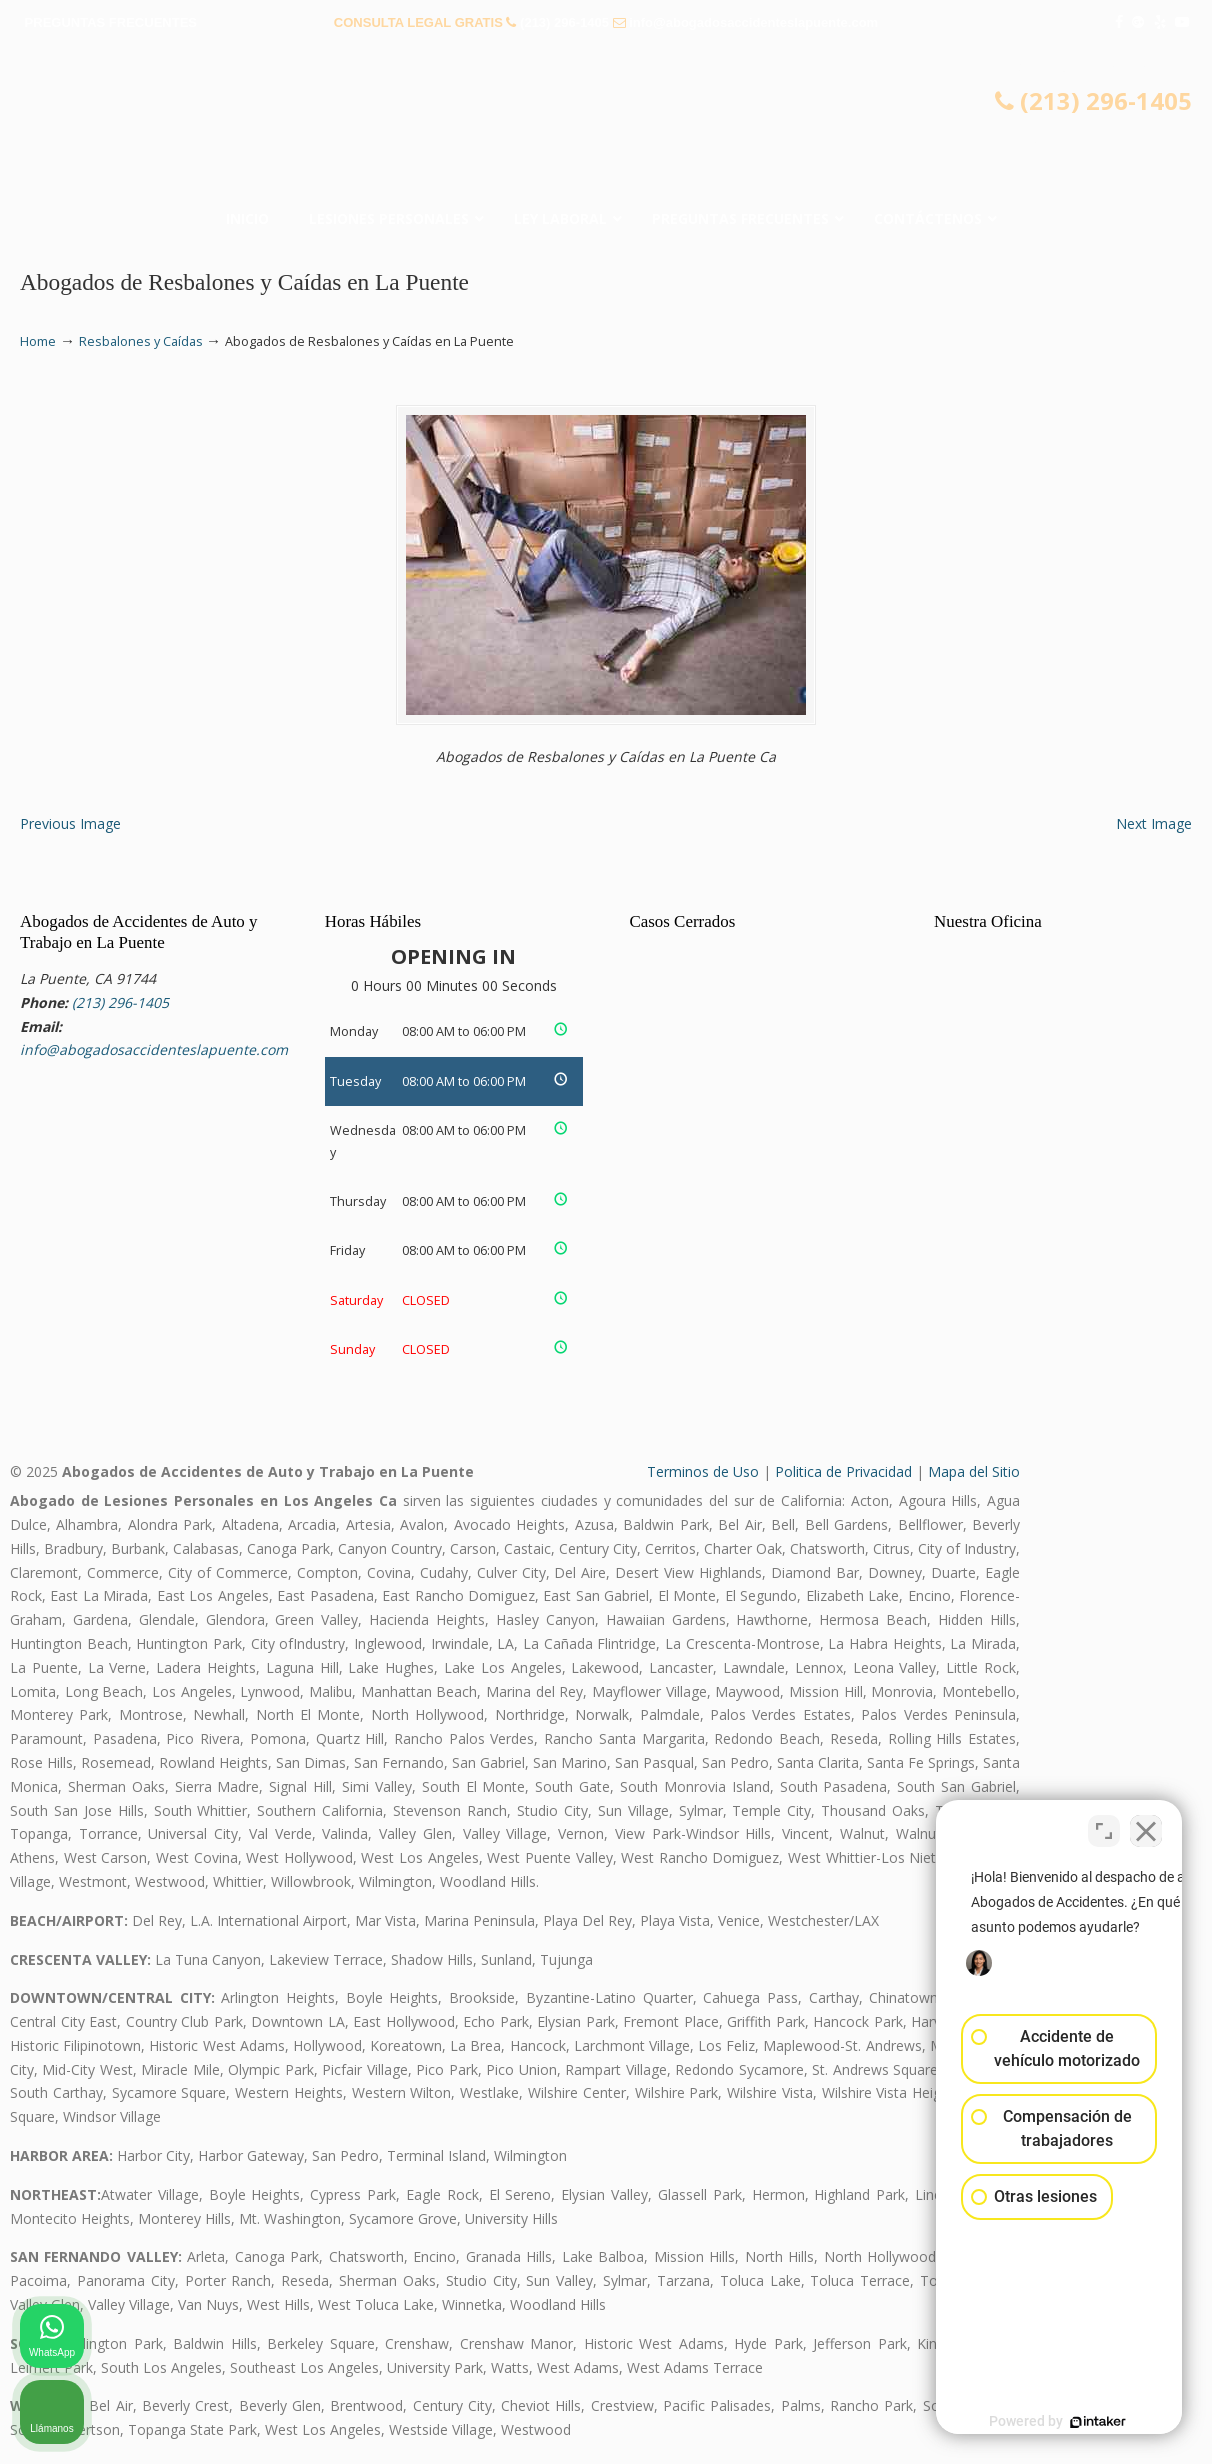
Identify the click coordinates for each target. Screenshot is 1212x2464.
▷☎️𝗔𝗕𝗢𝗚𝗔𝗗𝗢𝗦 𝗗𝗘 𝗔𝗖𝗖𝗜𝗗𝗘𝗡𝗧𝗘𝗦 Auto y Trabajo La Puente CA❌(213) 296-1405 (606, 125)
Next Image (1154, 823)
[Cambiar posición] (1104, 1825)
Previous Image (70, 823)
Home (38, 341)
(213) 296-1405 (564, 22)
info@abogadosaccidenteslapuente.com (753, 22)
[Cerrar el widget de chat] (1146, 1825)
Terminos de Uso (703, 1471)
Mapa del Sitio (974, 1471)
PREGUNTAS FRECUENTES (111, 22)
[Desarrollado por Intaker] (1042, 2422)
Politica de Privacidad (843, 1471)
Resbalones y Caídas (141, 341)
